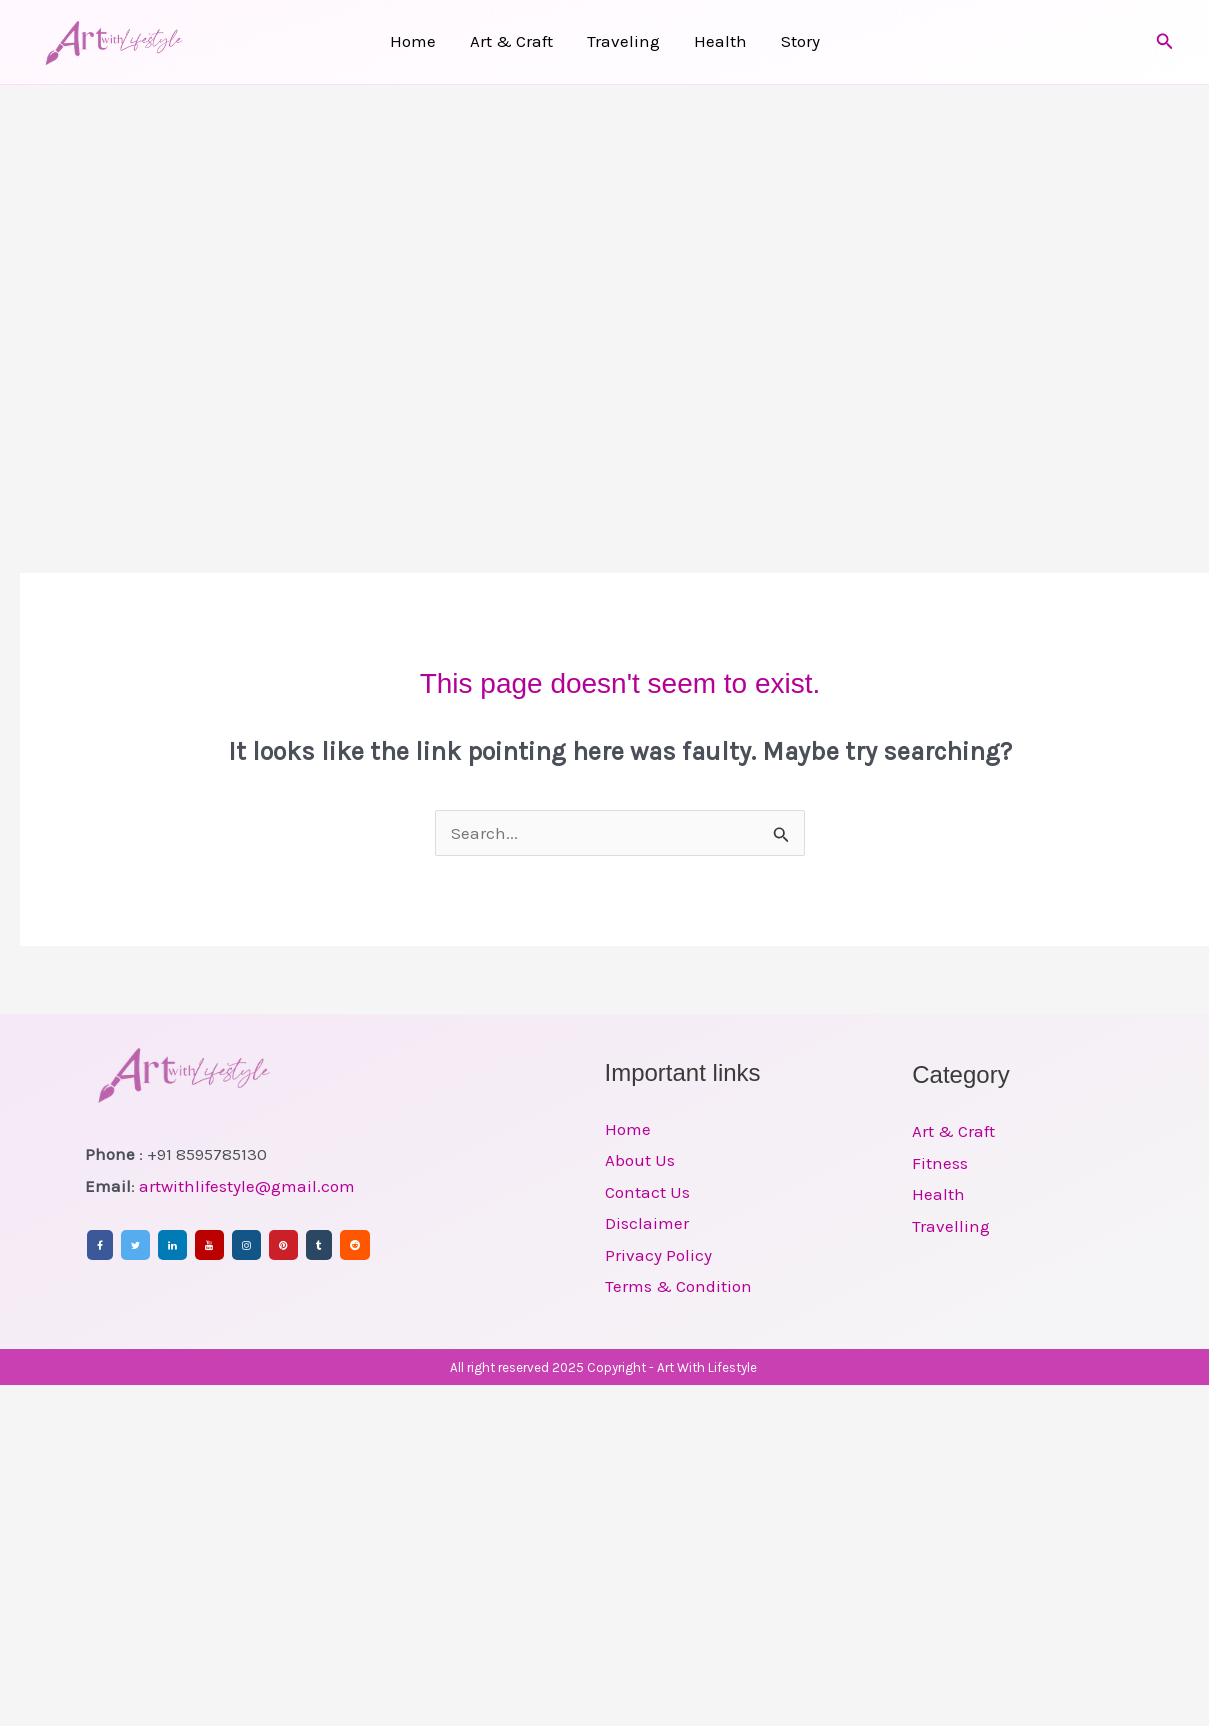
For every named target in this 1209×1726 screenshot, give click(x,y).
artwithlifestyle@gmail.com (247, 1186)
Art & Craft (511, 41)
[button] (1165, 42)
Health (720, 41)
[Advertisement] (200, 295)
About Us (640, 1160)
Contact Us (647, 1192)
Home (413, 41)
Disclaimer (647, 1223)
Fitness (940, 1163)
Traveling (623, 41)
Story (800, 41)
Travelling (951, 1226)
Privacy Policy (658, 1255)
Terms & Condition (678, 1286)
